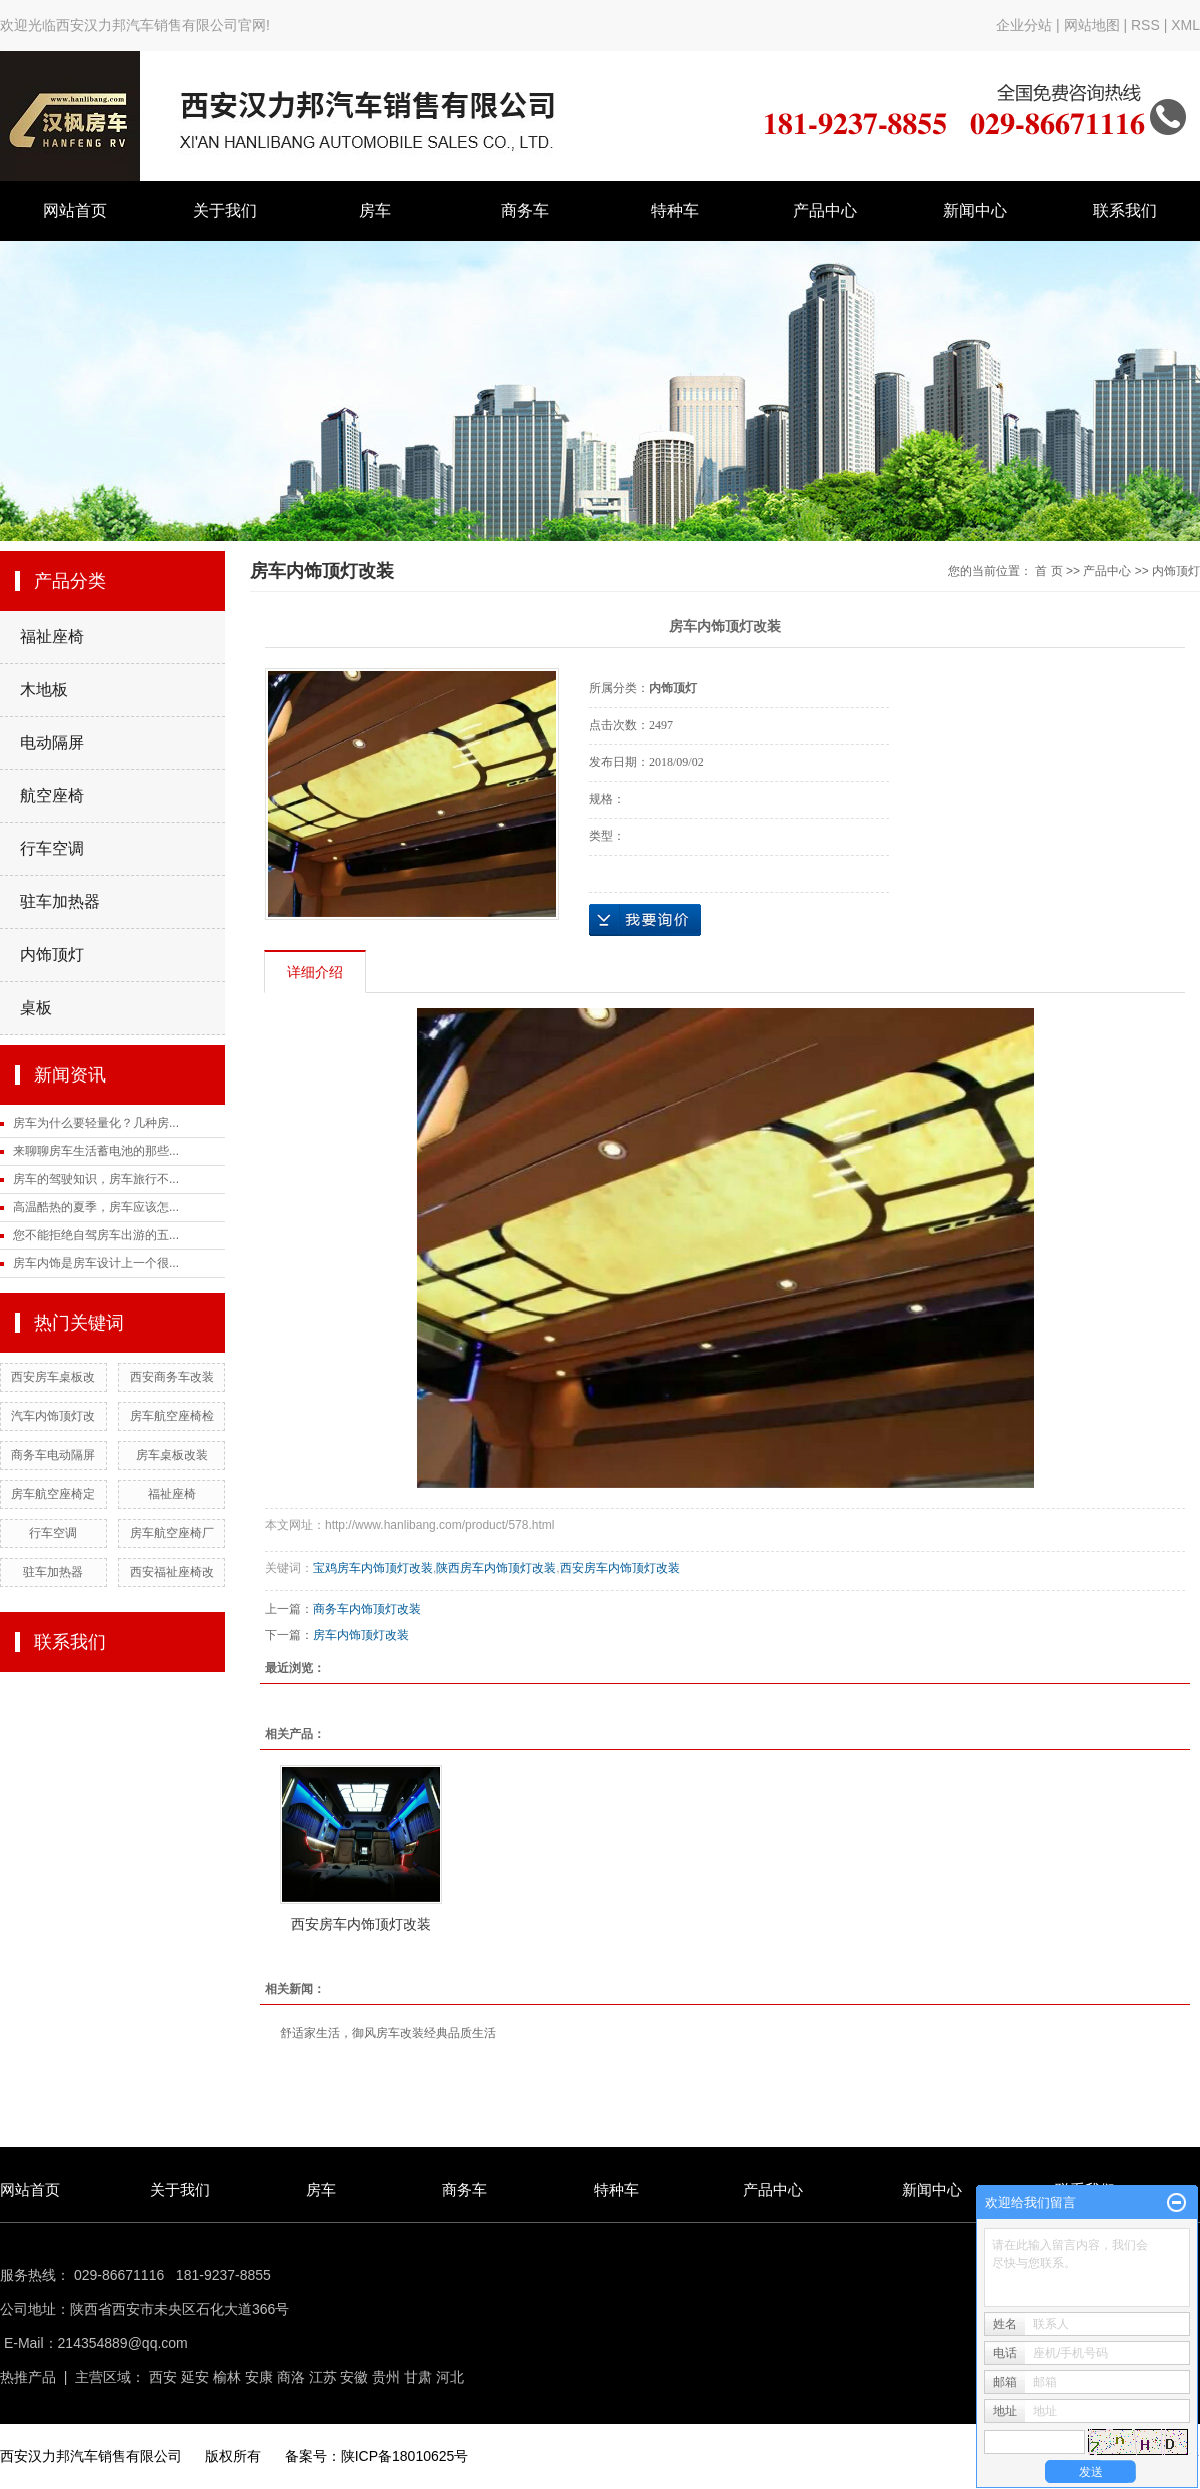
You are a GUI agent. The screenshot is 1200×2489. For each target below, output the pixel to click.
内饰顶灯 (52, 954)
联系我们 (1125, 210)
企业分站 (1024, 25)
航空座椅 (52, 795)
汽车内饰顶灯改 (53, 1416)
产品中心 (825, 210)
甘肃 (418, 2377)
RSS (1145, 25)
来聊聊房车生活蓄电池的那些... (96, 1151)
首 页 (1048, 571)
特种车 (675, 210)
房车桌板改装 (172, 1455)
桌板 (36, 1007)
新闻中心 (975, 210)
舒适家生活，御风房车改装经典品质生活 (388, 2033)
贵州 (386, 2377)
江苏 (323, 2377)
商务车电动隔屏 (53, 1455)
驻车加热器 (60, 901)
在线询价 (645, 920)
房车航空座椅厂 (172, 1533)
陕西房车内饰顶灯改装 (496, 1568)
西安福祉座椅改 (172, 1572)
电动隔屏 (52, 742)
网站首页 (75, 210)
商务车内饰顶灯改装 (367, 1609)
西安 (163, 2377)
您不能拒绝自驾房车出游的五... (96, 1235)
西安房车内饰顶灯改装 (620, 1568)
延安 (195, 2377)
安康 (259, 2377)
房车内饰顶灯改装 (361, 1635)
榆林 (227, 2377)
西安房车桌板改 (53, 1377)
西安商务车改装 (172, 1377)
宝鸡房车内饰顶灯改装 (373, 1568)
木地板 (44, 689)
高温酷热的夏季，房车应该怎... (96, 1207)
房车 (375, 210)
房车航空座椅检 (172, 1416)
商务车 (525, 210)
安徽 (354, 2377)
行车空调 (52, 848)
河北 (450, 2377)
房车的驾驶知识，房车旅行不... (96, 1179)
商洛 (291, 2377)
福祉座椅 (52, 636)
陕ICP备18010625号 (405, 2456)
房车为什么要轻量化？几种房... (96, 1123)
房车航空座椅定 (53, 1494)
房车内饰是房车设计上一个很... (96, 1263)
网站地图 (1094, 25)
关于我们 (225, 210)
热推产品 (28, 2377)
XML (1185, 25)
